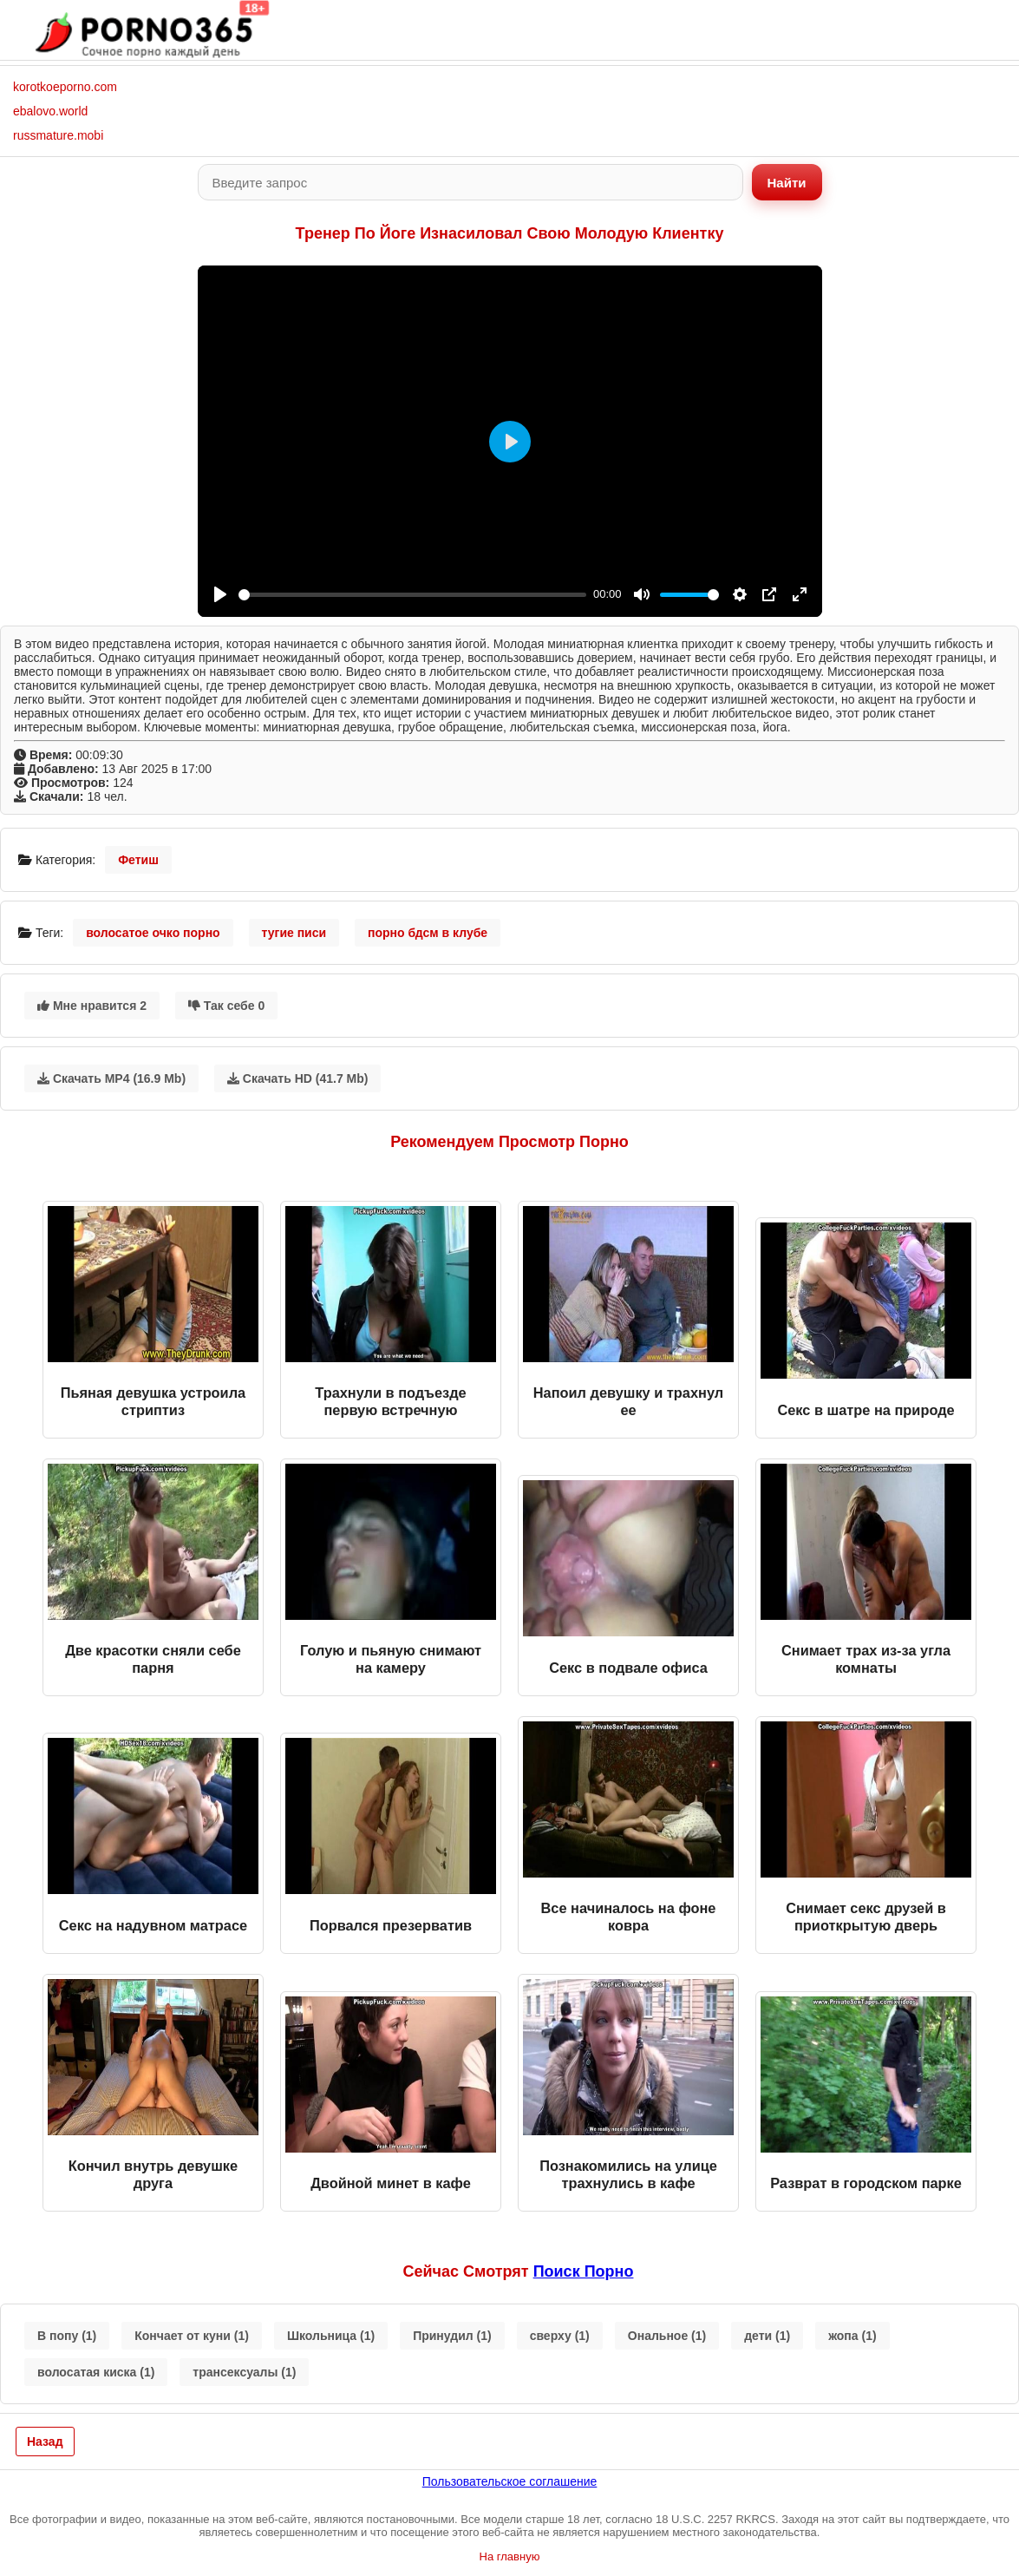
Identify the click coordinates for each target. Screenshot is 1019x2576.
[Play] (220, 594)
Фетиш (138, 860)
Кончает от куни (191, 2336)
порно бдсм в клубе (427, 933)
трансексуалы (244, 2372)
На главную (510, 2556)
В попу (66, 2336)
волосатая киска (95, 2372)
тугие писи (294, 933)
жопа (852, 2336)
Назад (45, 2441)
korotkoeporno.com (65, 87)
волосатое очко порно (153, 933)
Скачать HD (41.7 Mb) (298, 1078)
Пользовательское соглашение (510, 2481)
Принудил (452, 2336)
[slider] (412, 595)
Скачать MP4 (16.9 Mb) (111, 1078)
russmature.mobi (58, 135)
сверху (560, 2336)
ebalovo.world (50, 111)
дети (767, 2336)
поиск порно (583, 2271)
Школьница (331, 2336)
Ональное (667, 2336)
